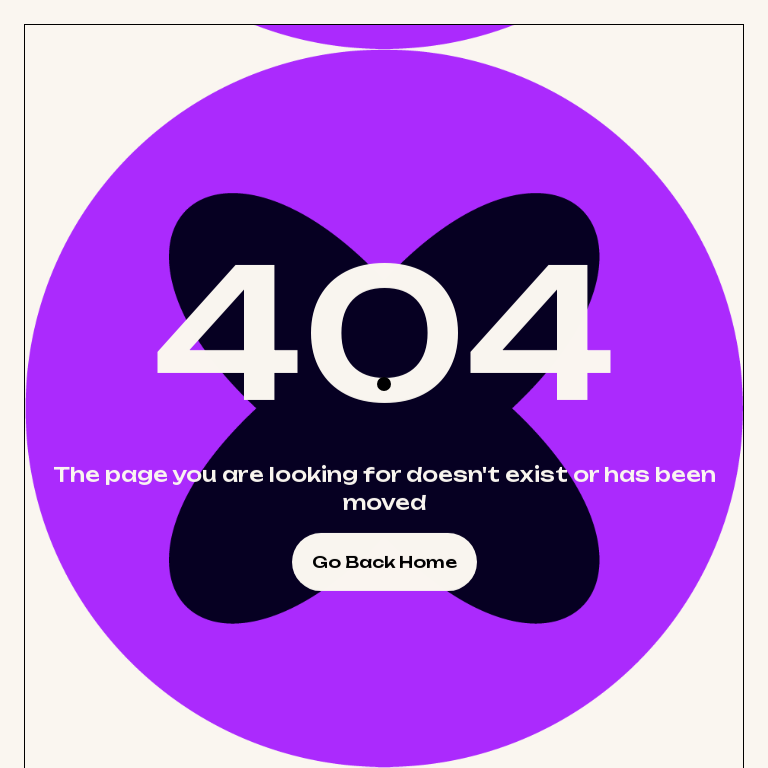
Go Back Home (384, 562)
